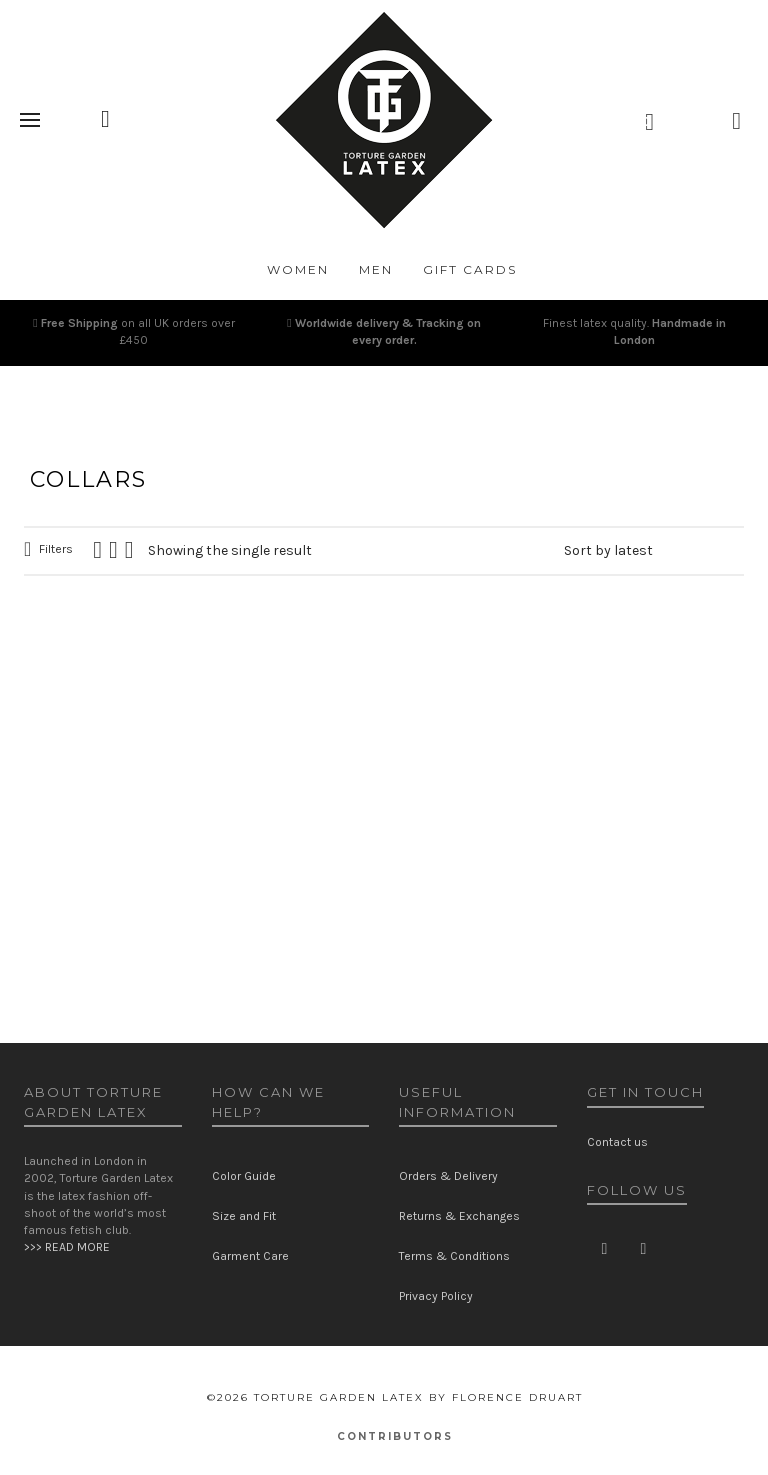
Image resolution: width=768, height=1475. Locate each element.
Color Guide (244, 1176)
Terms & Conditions (454, 1256)
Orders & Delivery (448, 1176)
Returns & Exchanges (459, 1216)
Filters (56, 549)
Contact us (617, 1142)
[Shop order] (654, 551)
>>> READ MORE (67, 1247)
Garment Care (250, 1256)
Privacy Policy (436, 1296)
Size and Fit (244, 1216)
